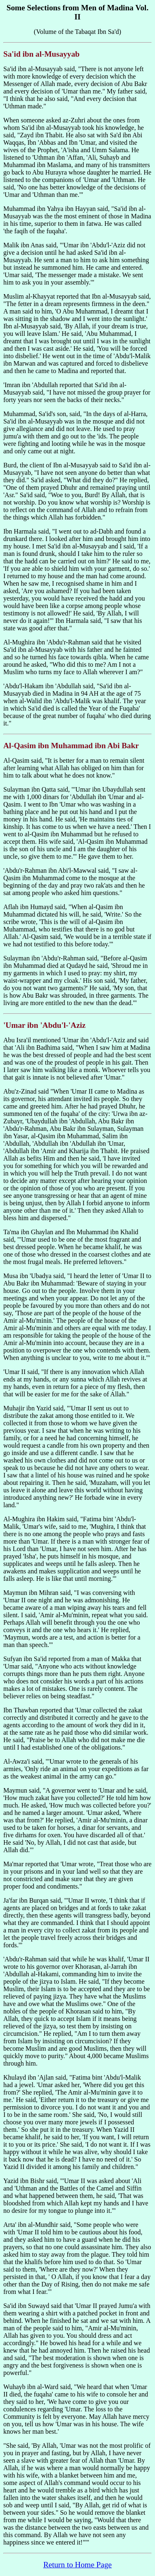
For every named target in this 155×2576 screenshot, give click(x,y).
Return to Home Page (77, 2564)
